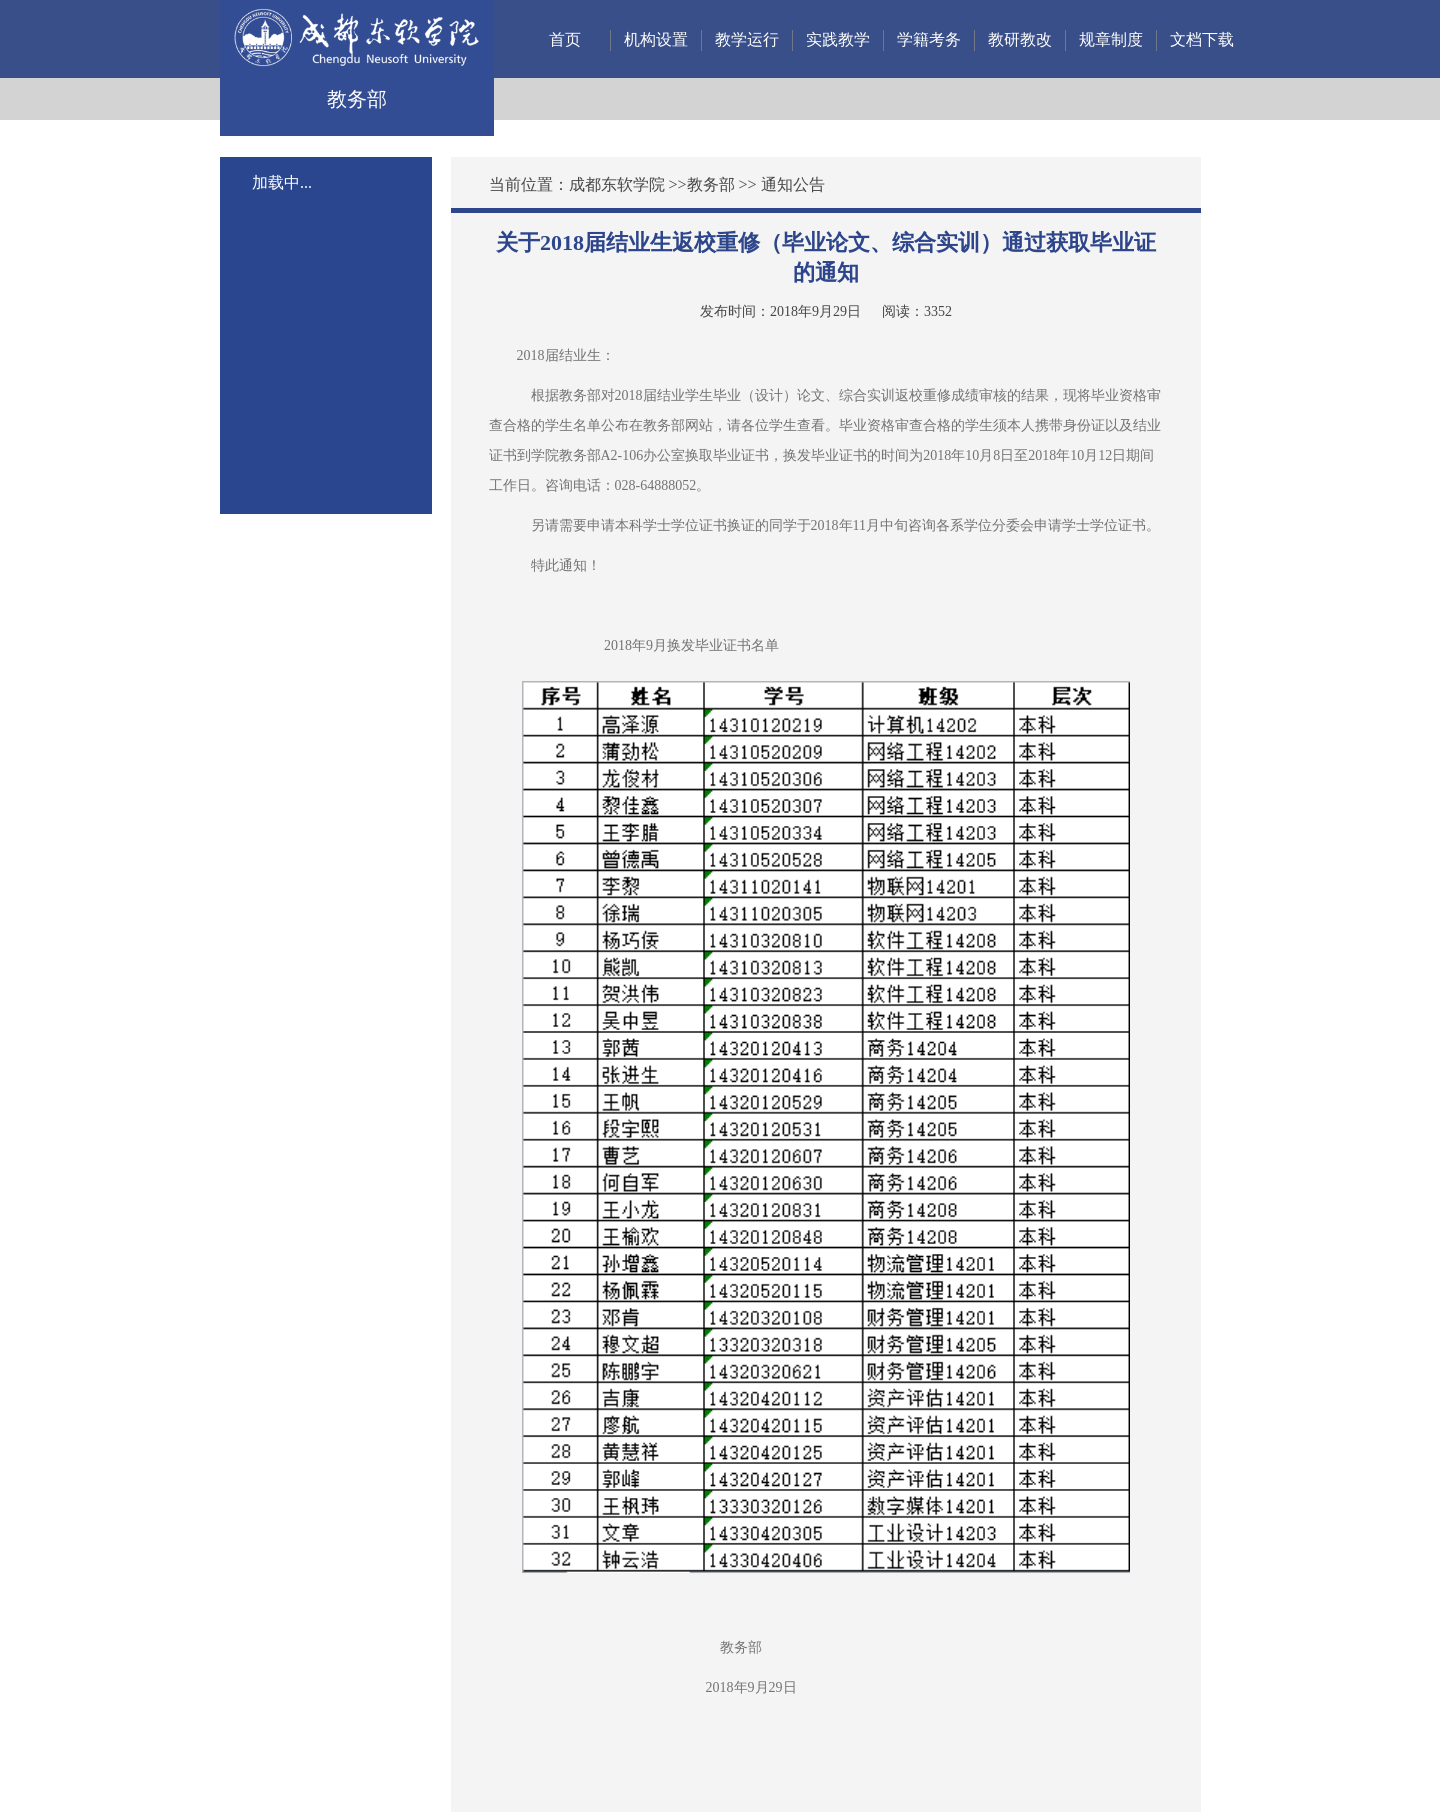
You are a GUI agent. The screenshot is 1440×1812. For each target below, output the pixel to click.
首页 (565, 39)
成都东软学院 (617, 184)
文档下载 (1202, 39)
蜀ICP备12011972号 (524, 1764)
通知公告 (793, 184)
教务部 (711, 184)
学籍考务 (929, 39)
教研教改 (1020, 39)
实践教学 (838, 39)
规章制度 (1111, 39)
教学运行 (747, 39)
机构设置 (656, 39)
